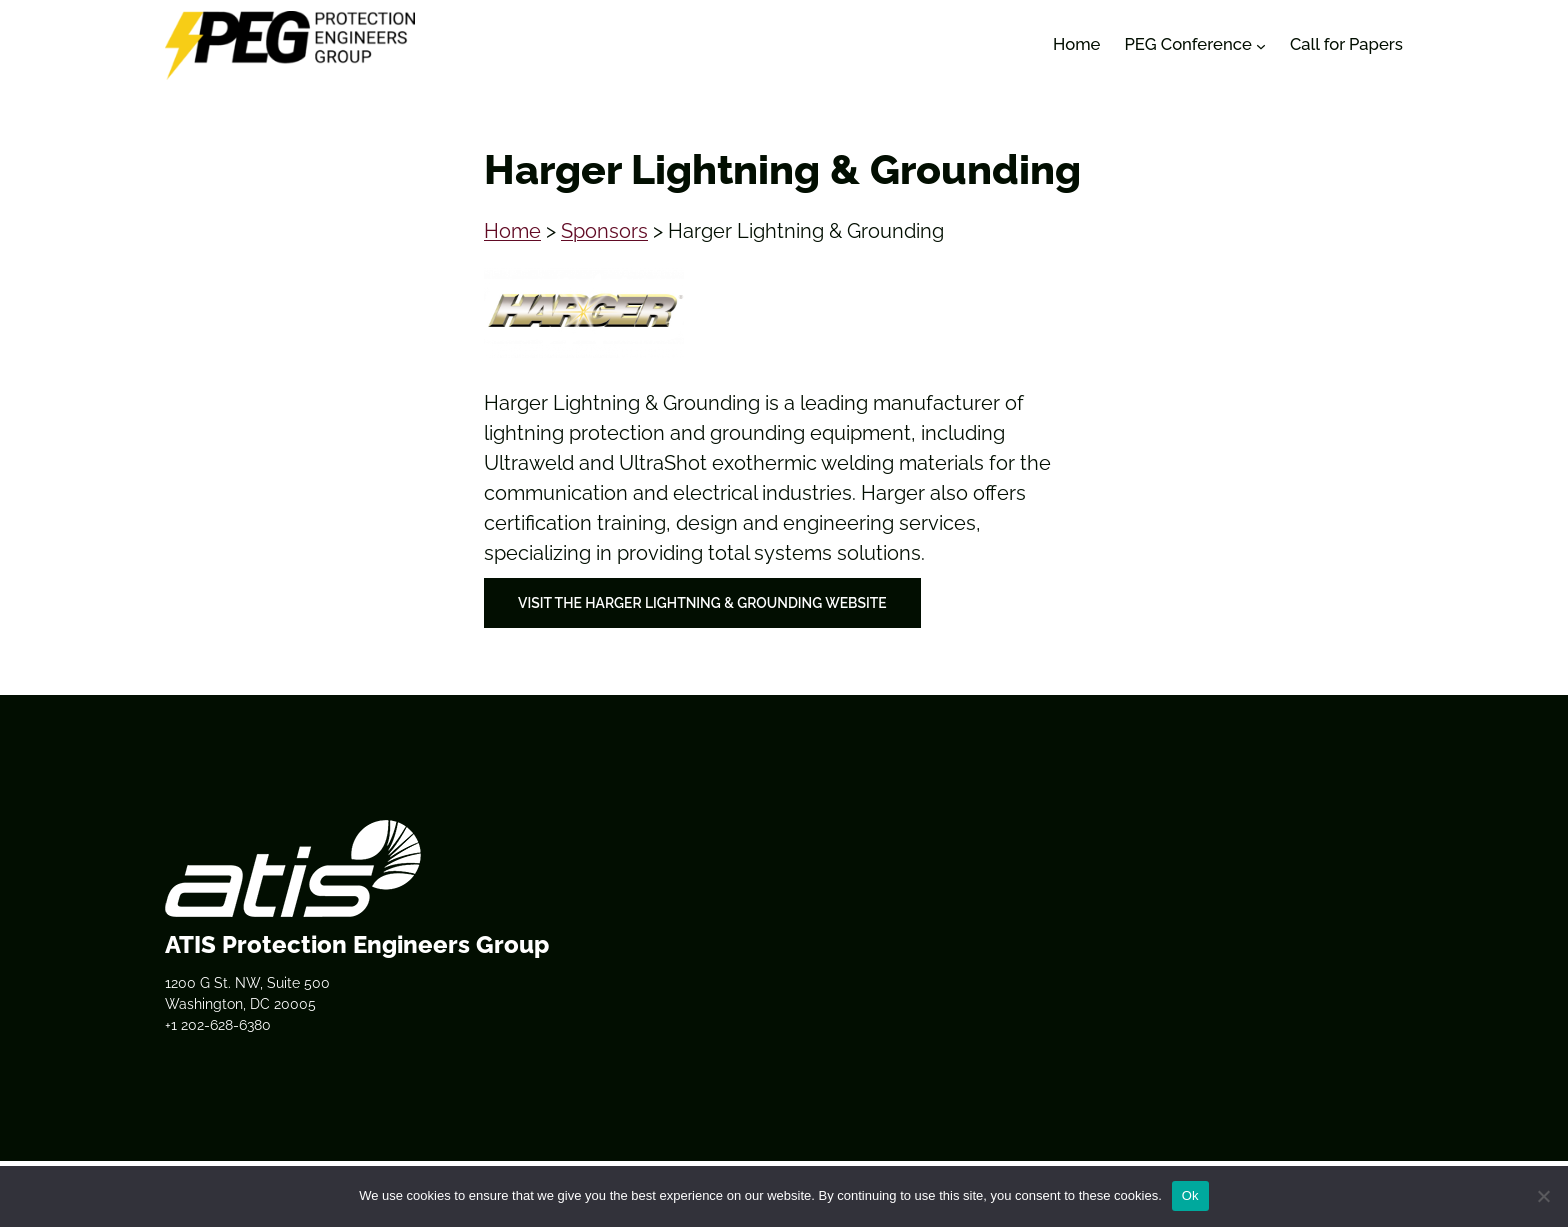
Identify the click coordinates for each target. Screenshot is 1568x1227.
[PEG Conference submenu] (1261, 45)
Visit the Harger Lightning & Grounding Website (702, 603)
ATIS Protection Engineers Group (357, 944)
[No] (1543, 1196)
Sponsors (604, 231)
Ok (1190, 1195)
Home (512, 231)
